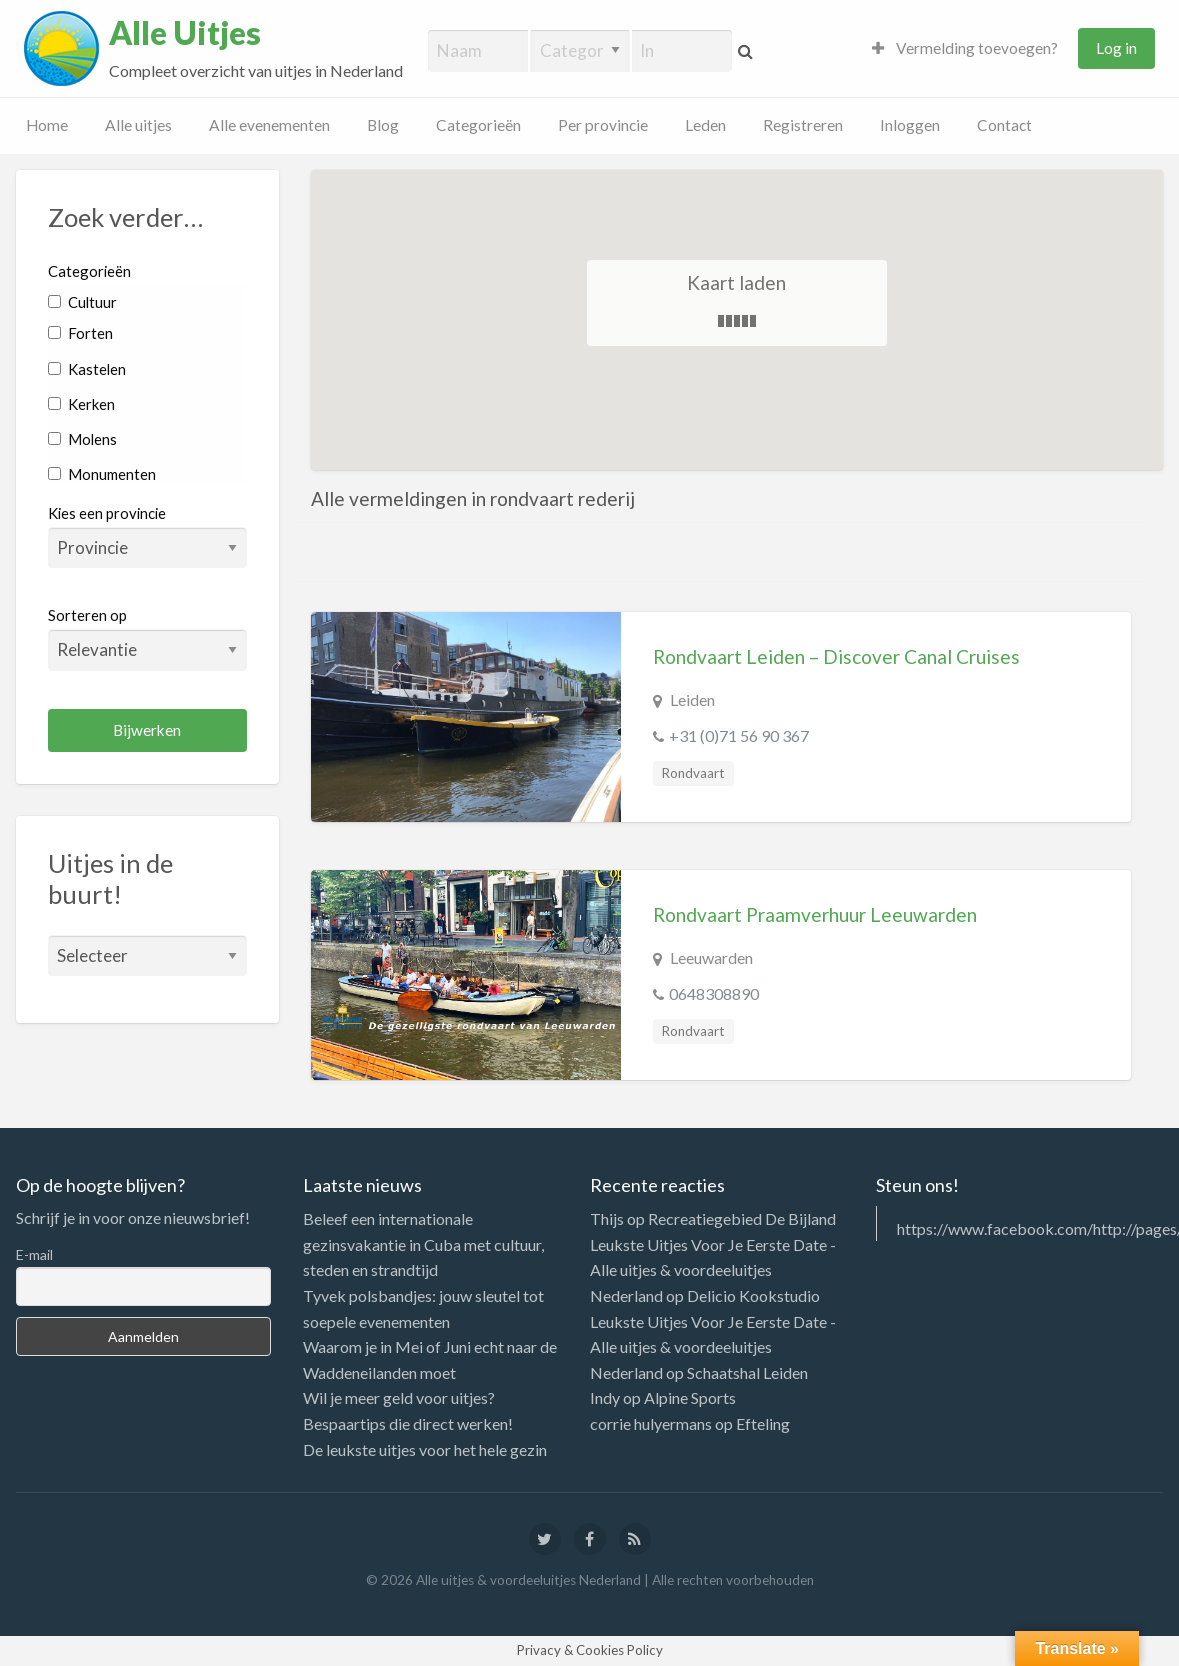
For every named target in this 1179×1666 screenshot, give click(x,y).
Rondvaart (693, 773)
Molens (82, 439)
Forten (80, 333)
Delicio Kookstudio (753, 1295)
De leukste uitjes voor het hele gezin (425, 1449)
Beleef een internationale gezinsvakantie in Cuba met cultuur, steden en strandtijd (423, 1244)
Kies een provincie (107, 513)
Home (47, 125)
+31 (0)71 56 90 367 (739, 735)
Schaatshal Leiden (747, 1372)
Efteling (763, 1423)
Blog (383, 125)
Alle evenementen (269, 125)
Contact (1004, 125)
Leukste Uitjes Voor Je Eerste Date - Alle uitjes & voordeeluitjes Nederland (713, 1270)
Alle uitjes (138, 125)
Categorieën (478, 125)
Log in (1116, 48)
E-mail (34, 1254)
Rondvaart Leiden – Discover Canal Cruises (836, 656)
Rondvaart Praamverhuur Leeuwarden (815, 914)
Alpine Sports (690, 1397)
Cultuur (82, 302)
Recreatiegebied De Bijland (742, 1218)
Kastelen (87, 369)
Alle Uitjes (185, 33)
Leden (705, 125)
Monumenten (102, 474)
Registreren (803, 125)
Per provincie (603, 125)
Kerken (81, 404)
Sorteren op (147, 638)
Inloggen (910, 125)
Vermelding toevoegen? (965, 48)
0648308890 (714, 993)
